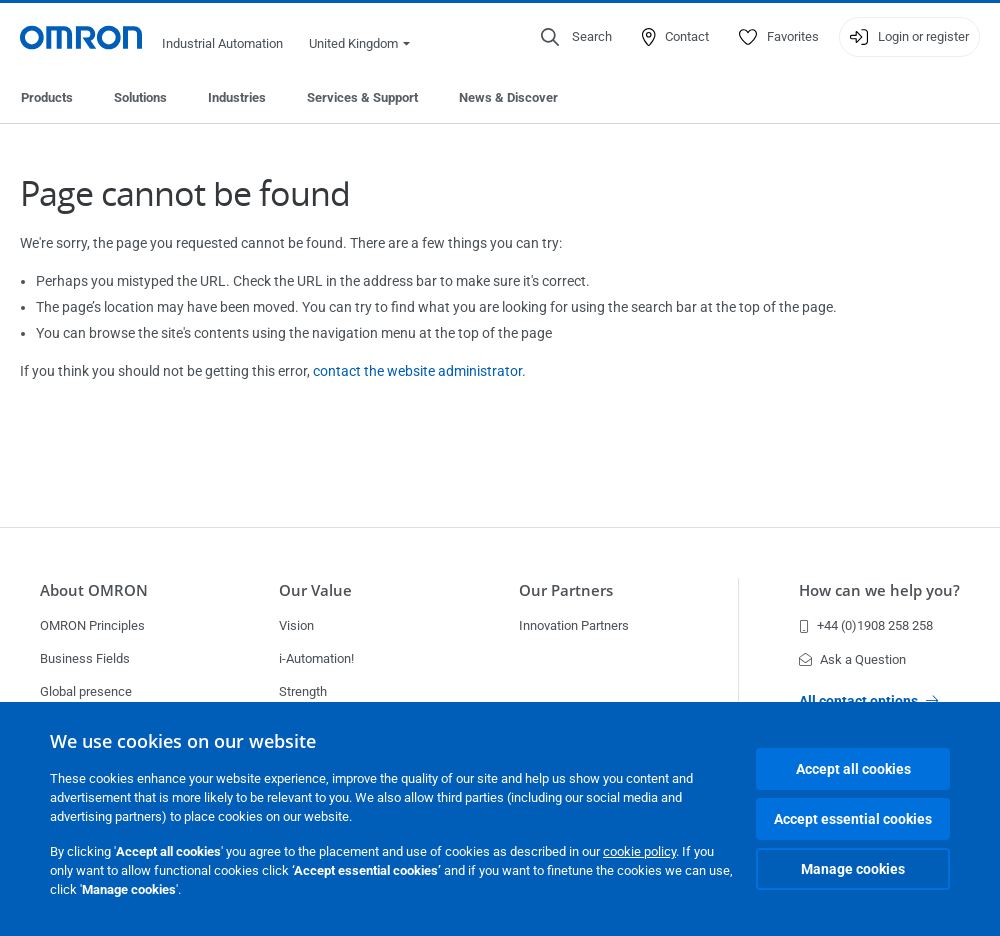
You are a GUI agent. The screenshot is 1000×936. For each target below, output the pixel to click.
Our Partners (566, 590)
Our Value (315, 590)
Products (47, 97)
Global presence (86, 691)
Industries (237, 97)
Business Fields (85, 658)
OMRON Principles (92, 625)
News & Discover (508, 97)
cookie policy (639, 851)
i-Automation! (316, 658)
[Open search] (576, 37)
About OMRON (94, 590)
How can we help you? (879, 590)
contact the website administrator (417, 371)
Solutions (140, 97)
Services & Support (362, 97)
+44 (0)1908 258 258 (866, 625)
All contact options (868, 701)
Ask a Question (852, 659)
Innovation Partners (574, 625)
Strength (303, 691)
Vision (296, 625)
